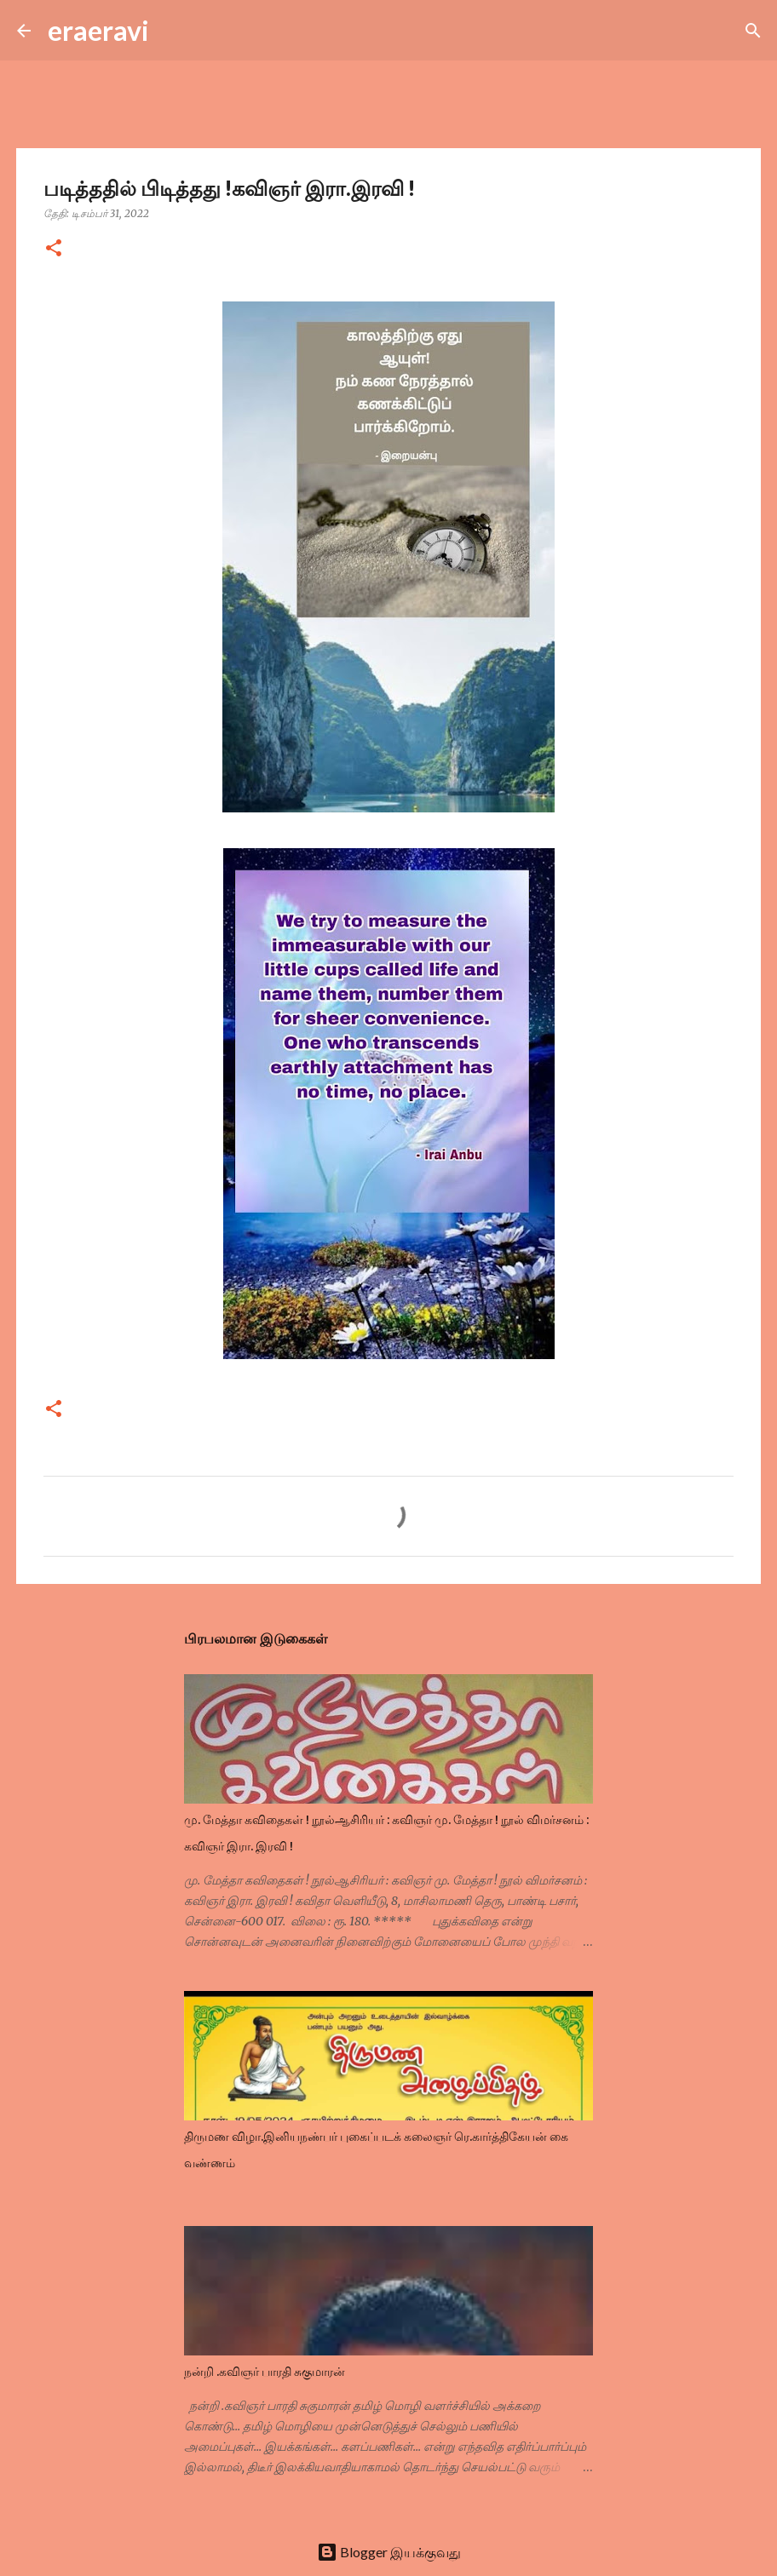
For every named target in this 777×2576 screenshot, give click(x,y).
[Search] (173, 30)
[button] (53, 249)
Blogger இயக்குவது (389, 2552)
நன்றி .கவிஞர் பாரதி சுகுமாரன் (264, 2371)
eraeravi (98, 30)
